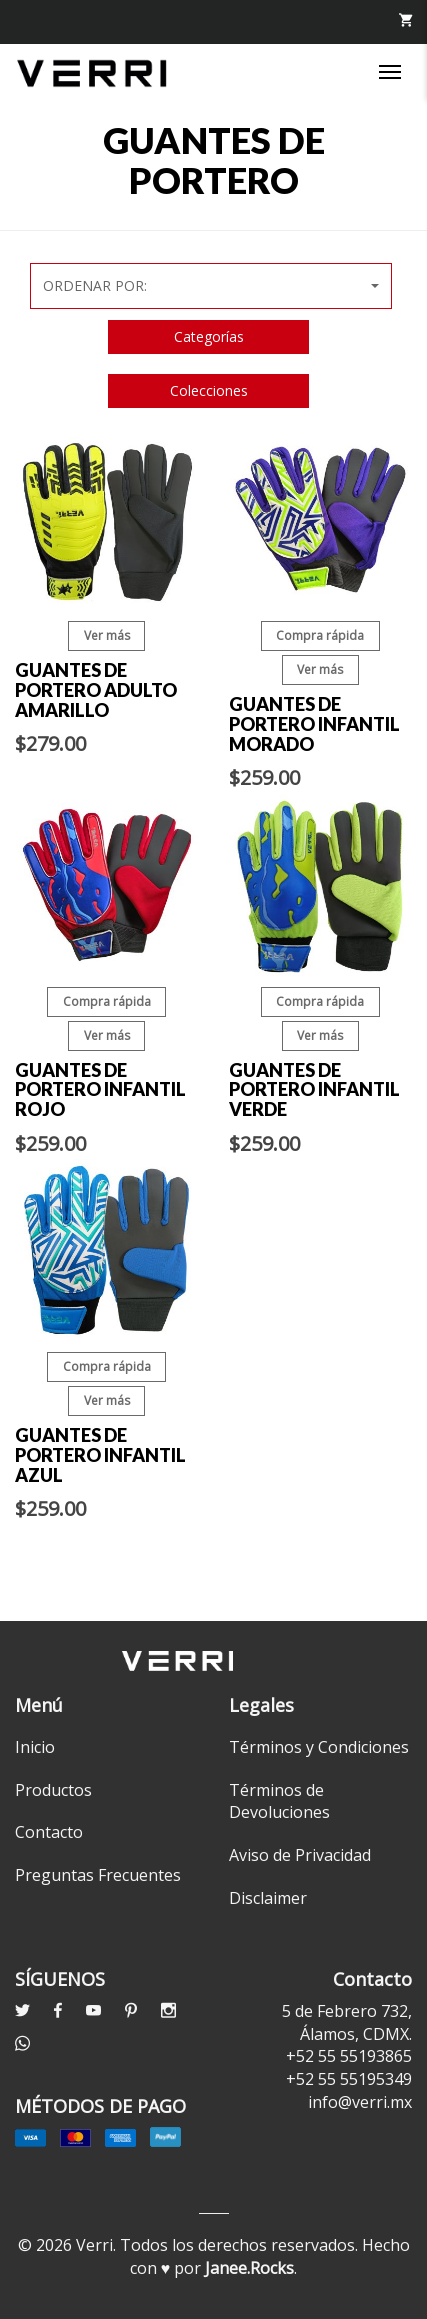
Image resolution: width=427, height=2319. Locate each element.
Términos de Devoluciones (279, 1801)
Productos (53, 1790)
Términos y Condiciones (319, 1747)
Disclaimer (268, 1898)
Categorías (209, 336)
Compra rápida (320, 635)
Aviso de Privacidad (300, 1855)
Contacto (49, 1832)
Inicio (35, 1747)
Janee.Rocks (249, 2268)
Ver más (107, 635)
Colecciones (209, 390)
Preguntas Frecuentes (98, 1875)
